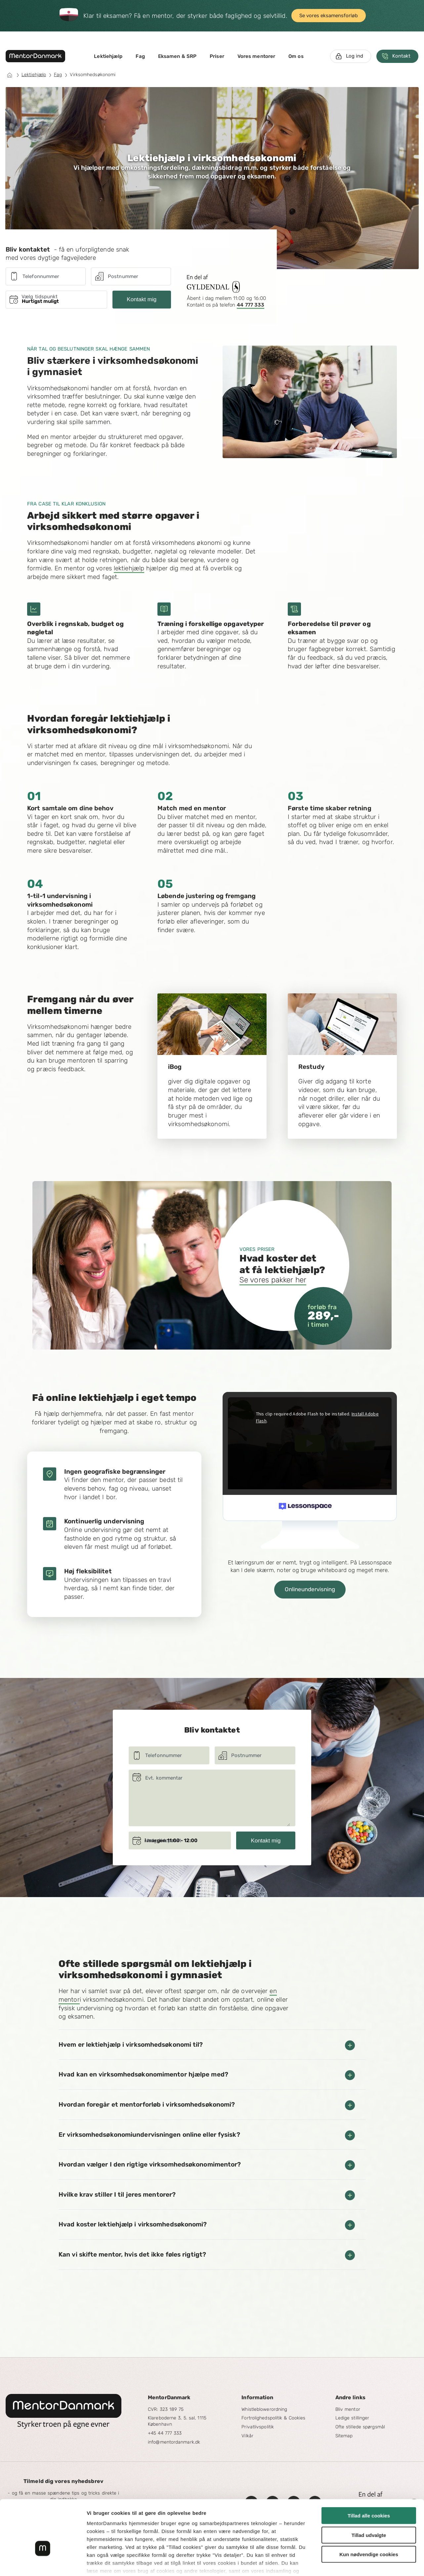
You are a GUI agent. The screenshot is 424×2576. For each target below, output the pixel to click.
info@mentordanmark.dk (174, 2442)
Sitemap (344, 2436)
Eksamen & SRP (177, 56)
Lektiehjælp (108, 56)
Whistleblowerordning (264, 2409)
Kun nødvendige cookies (368, 2512)
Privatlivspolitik (257, 2427)
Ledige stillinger (352, 2418)
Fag (140, 56)
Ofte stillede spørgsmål (360, 2427)
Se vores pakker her (272, 1279)
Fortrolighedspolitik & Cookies (273, 2418)
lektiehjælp (129, 568)
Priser (217, 56)
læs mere (189, 2537)
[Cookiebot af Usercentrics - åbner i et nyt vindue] (43, 2563)
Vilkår (247, 2436)
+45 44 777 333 (165, 2433)
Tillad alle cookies (369, 2474)
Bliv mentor (347, 2409)
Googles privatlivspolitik (239, 2537)
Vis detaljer (344, 2563)
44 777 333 (250, 305)
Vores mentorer (256, 56)
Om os (296, 56)
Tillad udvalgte (369, 2493)
